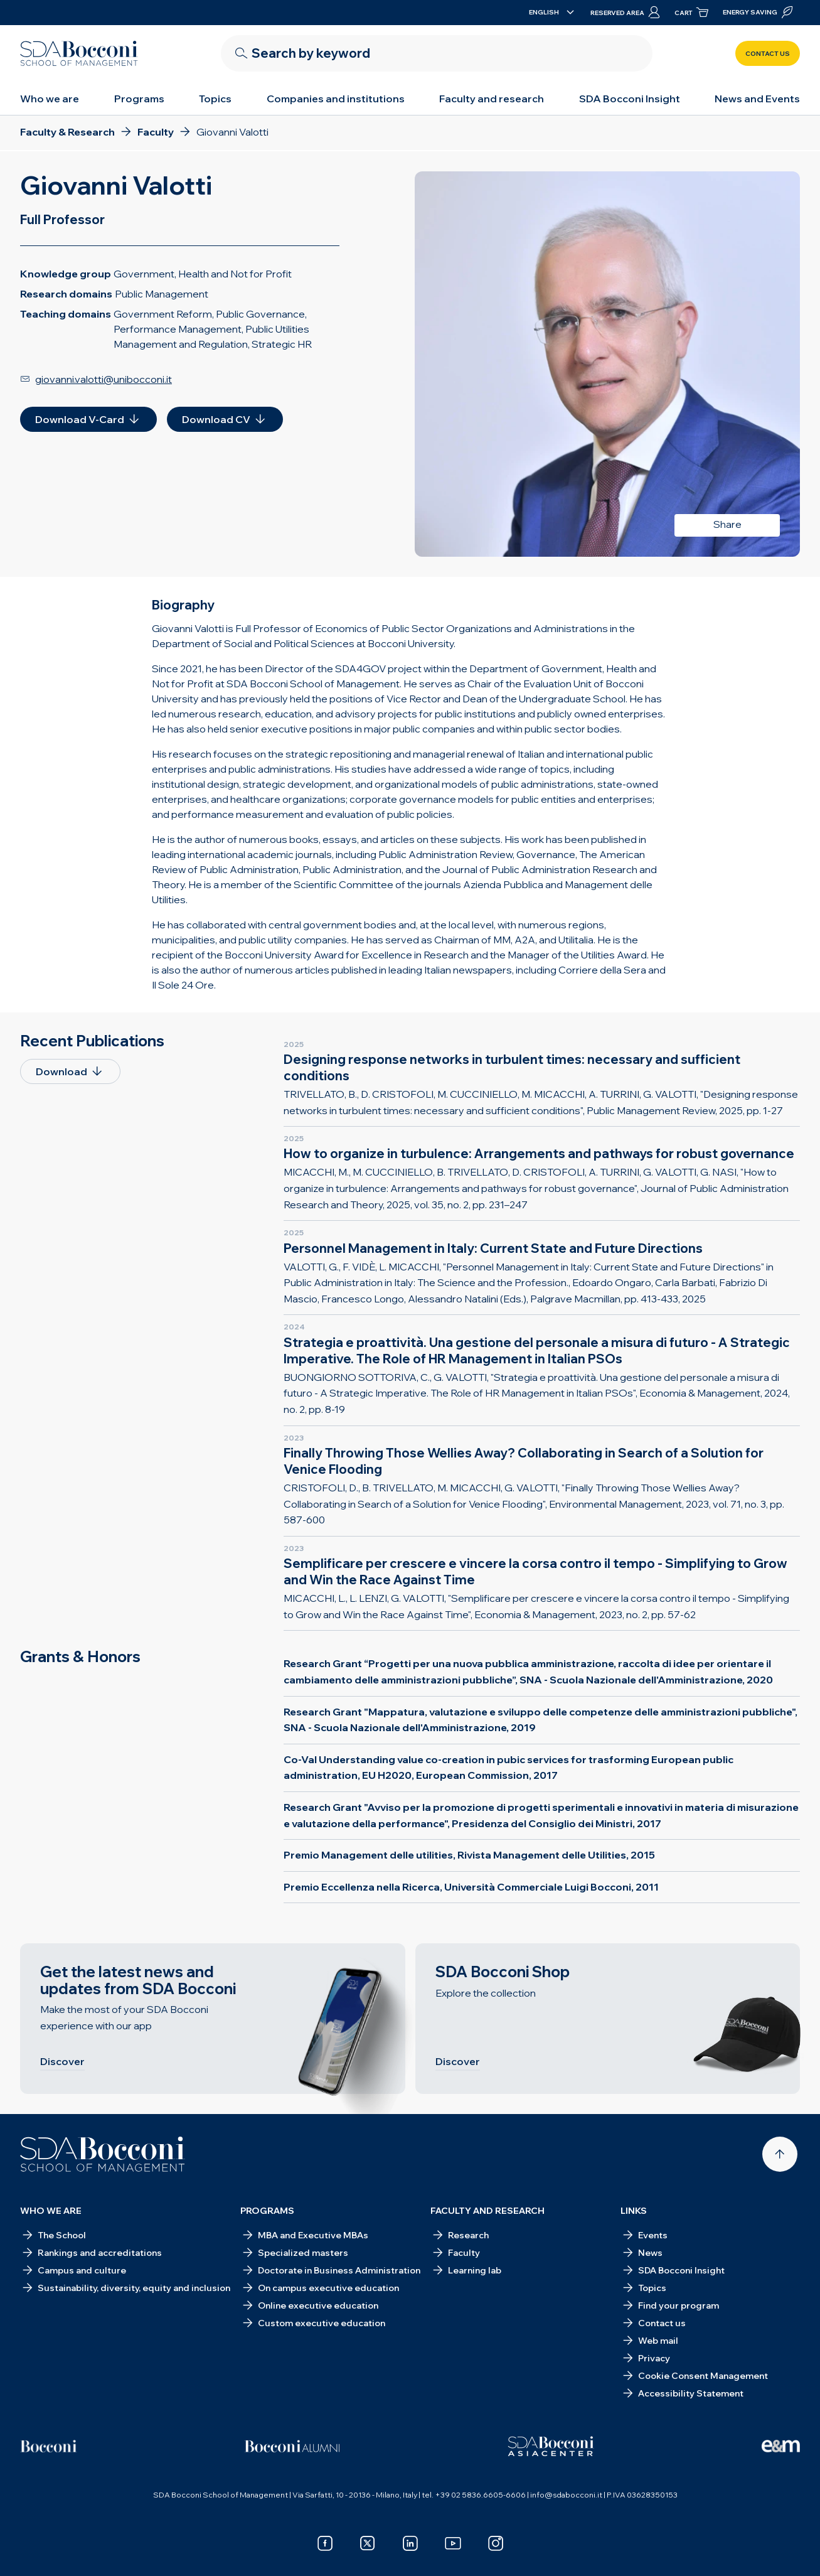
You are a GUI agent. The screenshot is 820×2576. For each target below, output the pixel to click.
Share (727, 524)
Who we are (49, 98)
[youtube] (453, 2543)
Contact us (767, 54)
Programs (139, 98)
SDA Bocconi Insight (629, 98)
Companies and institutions (336, 98)
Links (633, 2210)
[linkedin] (410, 2543)
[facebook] (325, 2543)
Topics (215, 98)
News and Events (757, 98)
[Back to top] (780, 2154)
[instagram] (495, 2543)
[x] (367, 2543)
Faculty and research (491, 98)
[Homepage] (102, 2154)
